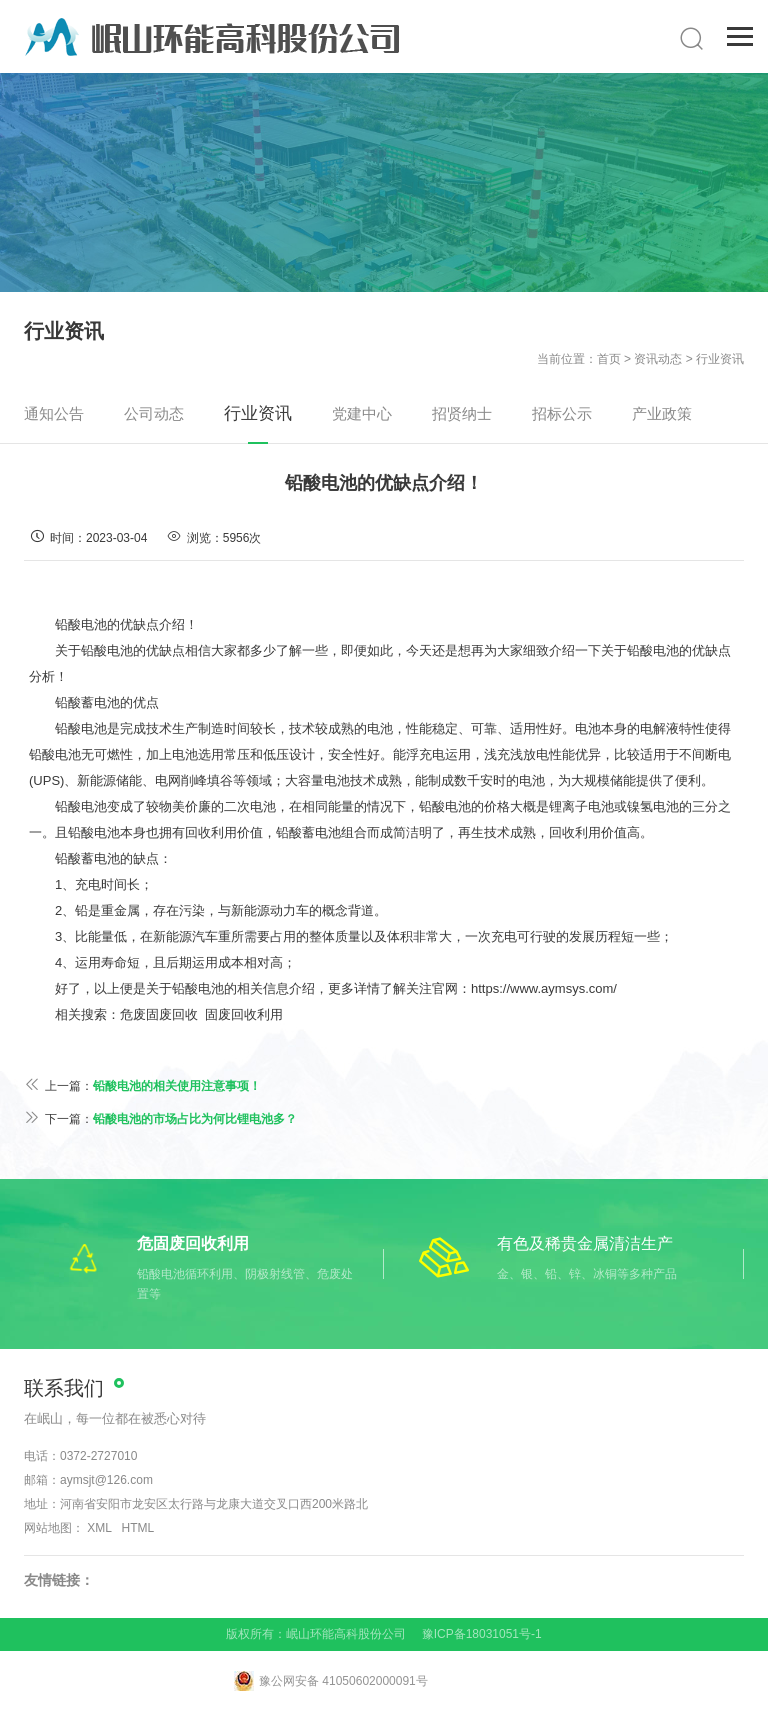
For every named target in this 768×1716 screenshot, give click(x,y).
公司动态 (154, 413)
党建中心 (362, 413)
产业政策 (662, 413)
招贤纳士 (462, 413)
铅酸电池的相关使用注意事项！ (177, 1086)
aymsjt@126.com (106, 1480)
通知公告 (54, 413)
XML (99, 1528)
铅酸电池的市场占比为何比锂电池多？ (195, 1119)
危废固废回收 (159, 1014)
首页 (609, 359)
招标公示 (562, 413)
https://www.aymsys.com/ (544, 988)
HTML (138, 1528)
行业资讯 (720, 359)
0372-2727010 (98, 1456)
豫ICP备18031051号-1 (482, 1634)
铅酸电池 (107, 650)
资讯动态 (658, 359)
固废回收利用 (244, 1014)
